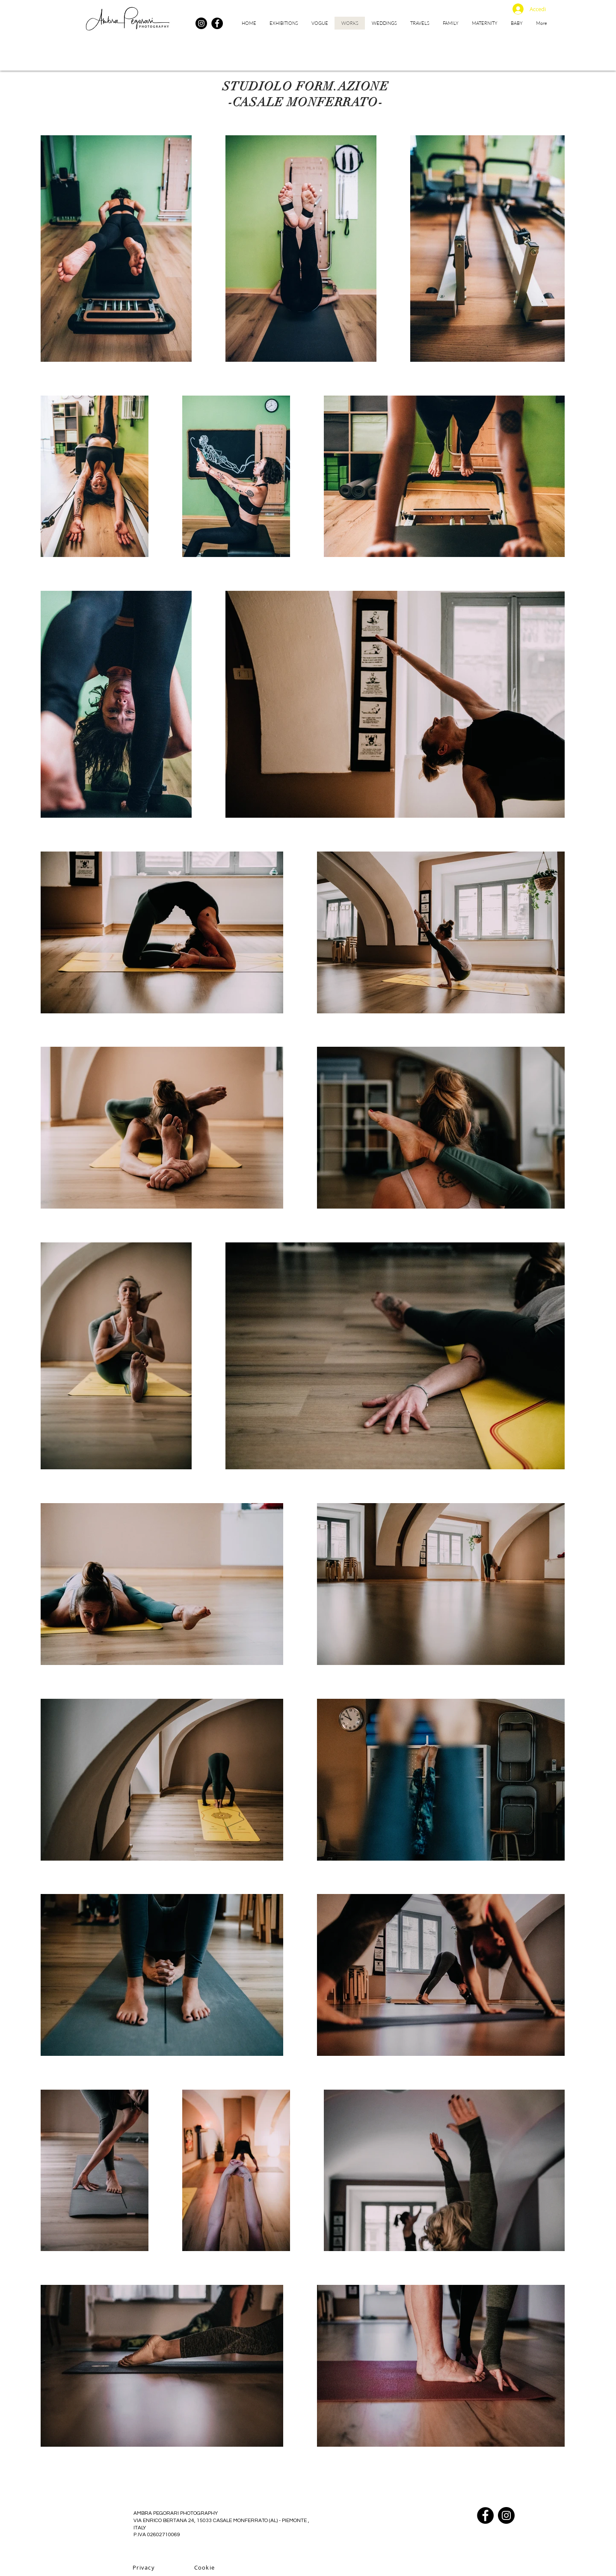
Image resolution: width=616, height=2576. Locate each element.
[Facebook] (217, 23)
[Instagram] (201, 23)
